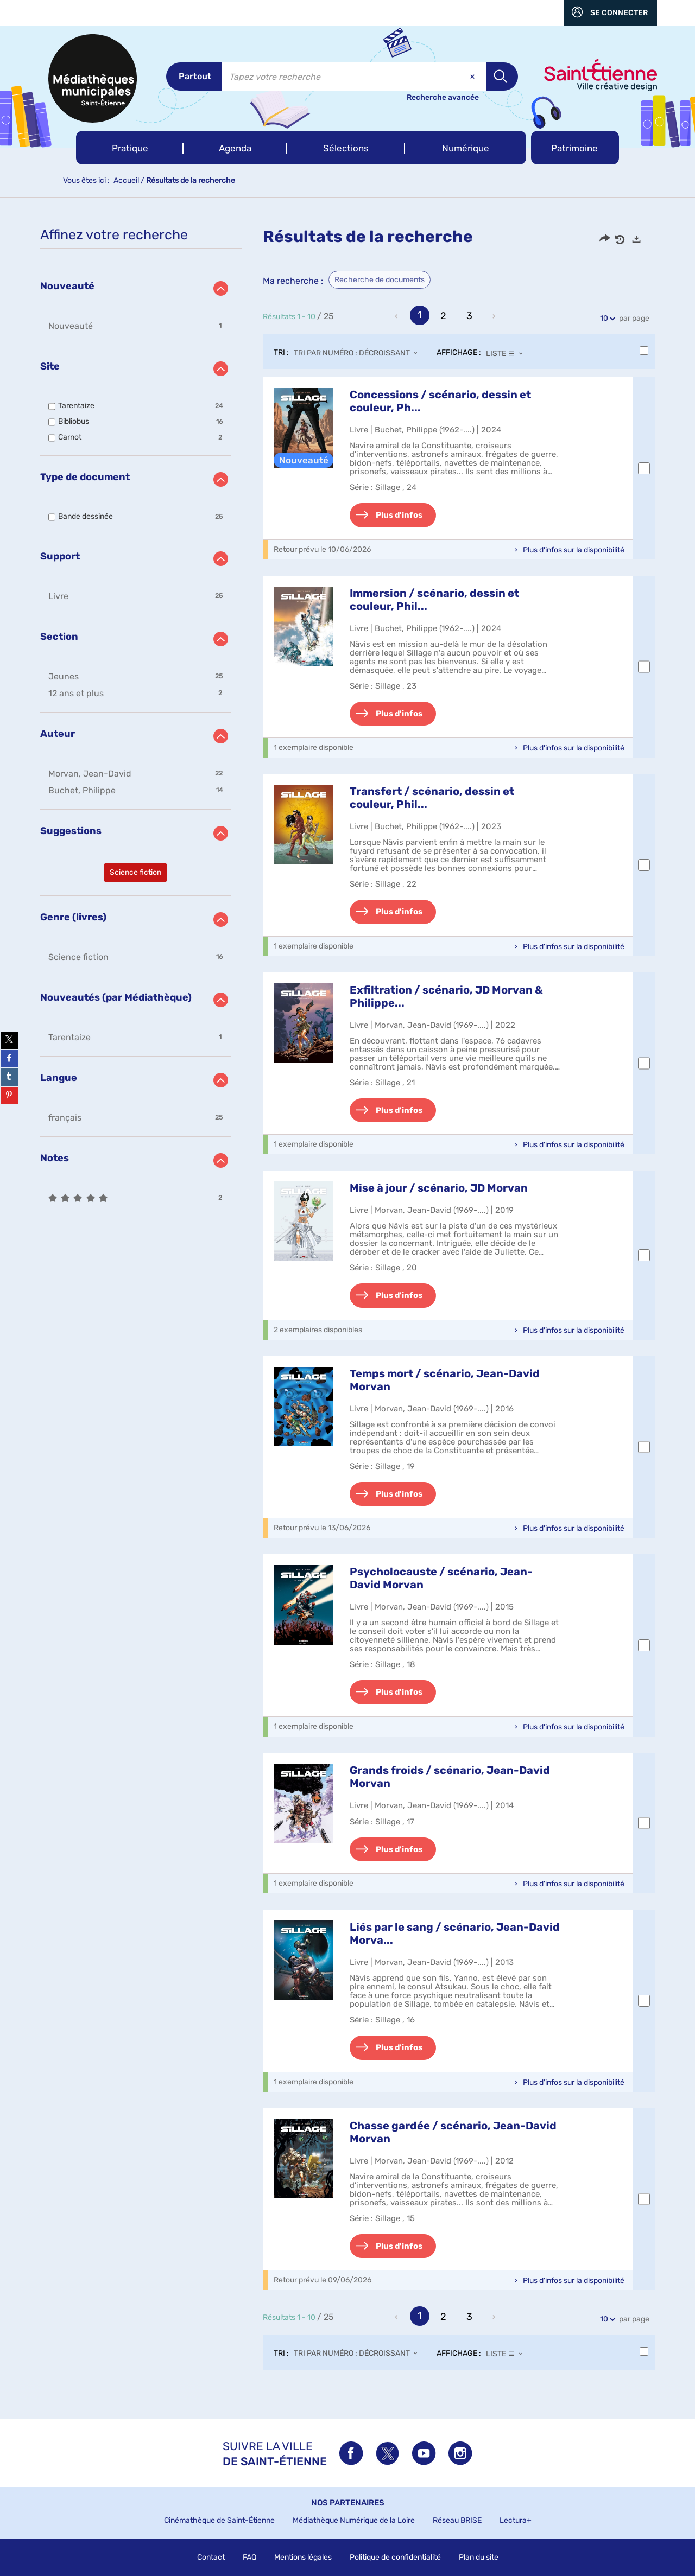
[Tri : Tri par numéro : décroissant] (359, 353)
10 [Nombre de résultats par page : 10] (605, 318)
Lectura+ (516, 2520)
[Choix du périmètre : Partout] (194, 76)
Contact (211, 2557)
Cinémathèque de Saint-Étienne (219, 2520)
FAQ (249, 2557)
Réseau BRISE (457, 2520)
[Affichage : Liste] (507, 353)
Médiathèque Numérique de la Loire (354, 2520)
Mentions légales (303, 2557)
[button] (130, 147)
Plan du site (478, 2557)
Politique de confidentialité (395, 2557)
